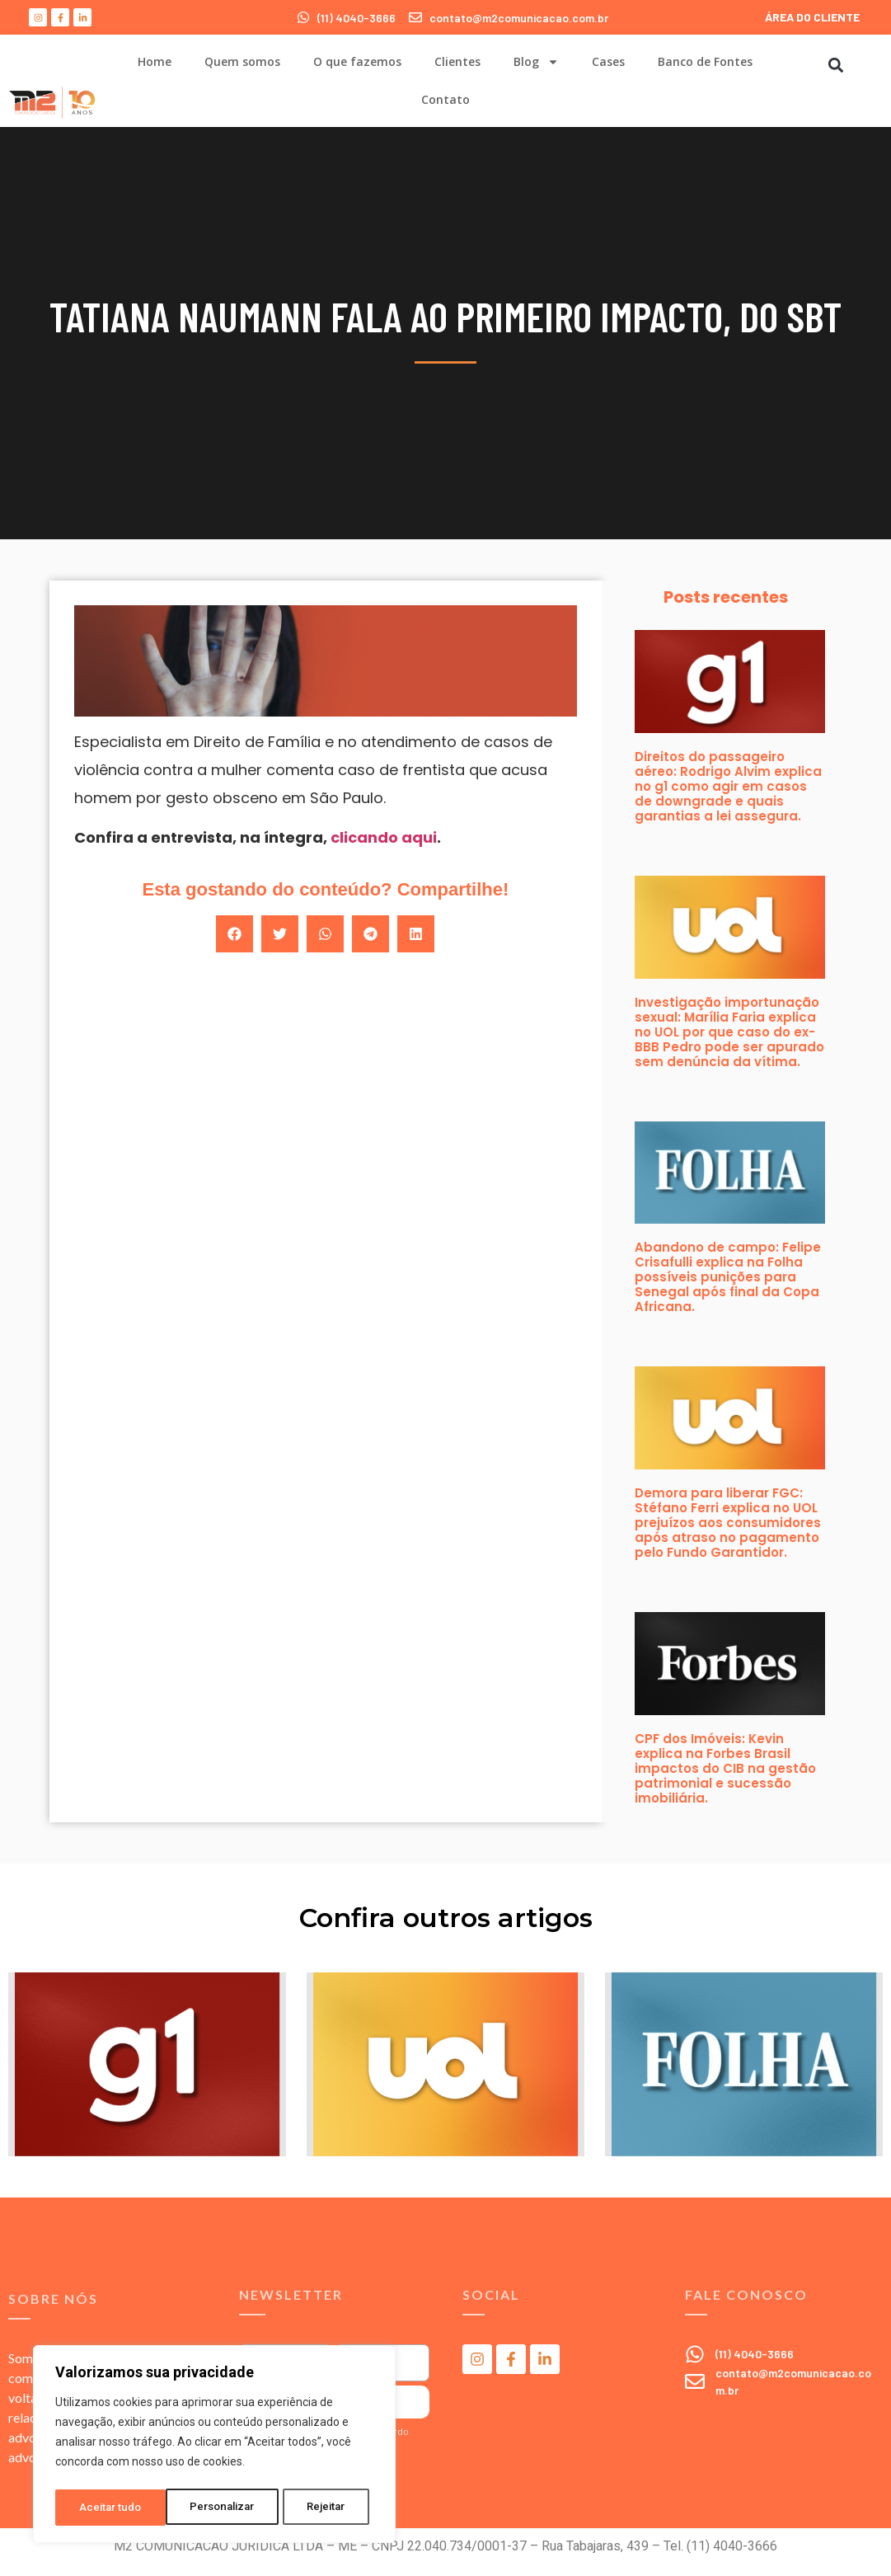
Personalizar (112, 2507)
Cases (608, 61)
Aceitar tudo (320, 2507)
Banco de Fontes (705, 61)
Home (154, 61)
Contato (445, 99)
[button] (836, 64)
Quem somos (242, 61)
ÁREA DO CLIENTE (812, 17)
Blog (536, 62)
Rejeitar (217, 2507)
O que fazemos (357, 61)
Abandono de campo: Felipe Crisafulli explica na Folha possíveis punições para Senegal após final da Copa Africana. (728, 1277)
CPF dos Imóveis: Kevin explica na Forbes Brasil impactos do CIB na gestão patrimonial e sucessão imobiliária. (725, 1768)
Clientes (457, 61)
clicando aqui (384, 837)
